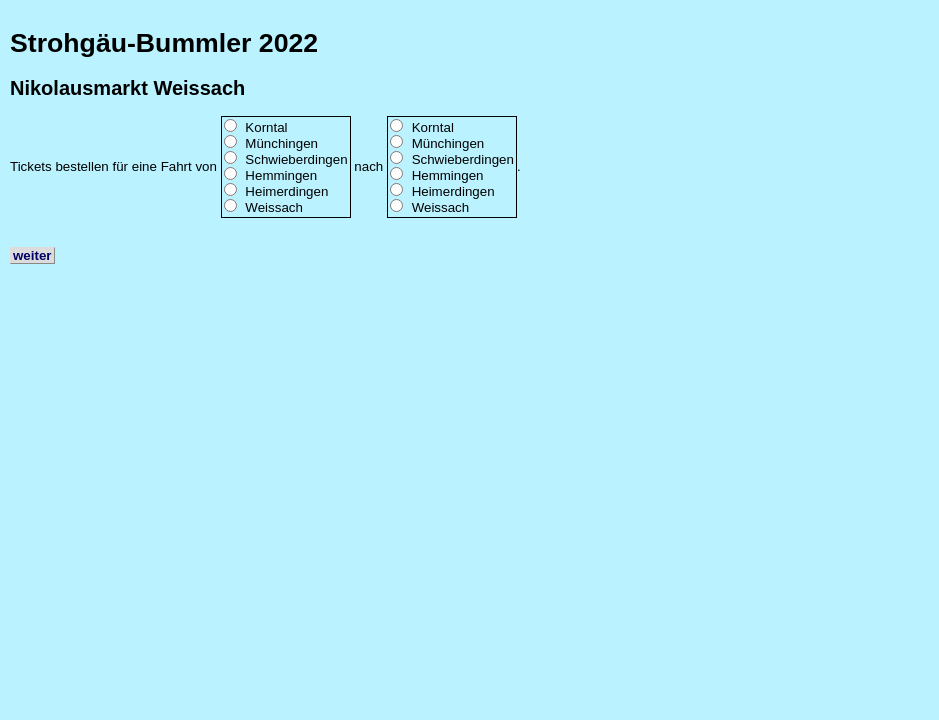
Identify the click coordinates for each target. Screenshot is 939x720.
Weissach (274, 207)
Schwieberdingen (296, 159)
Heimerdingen (286, 191)
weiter (32, 255)
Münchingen (281, 143)
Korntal (266, 127)
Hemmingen (281, 175)
